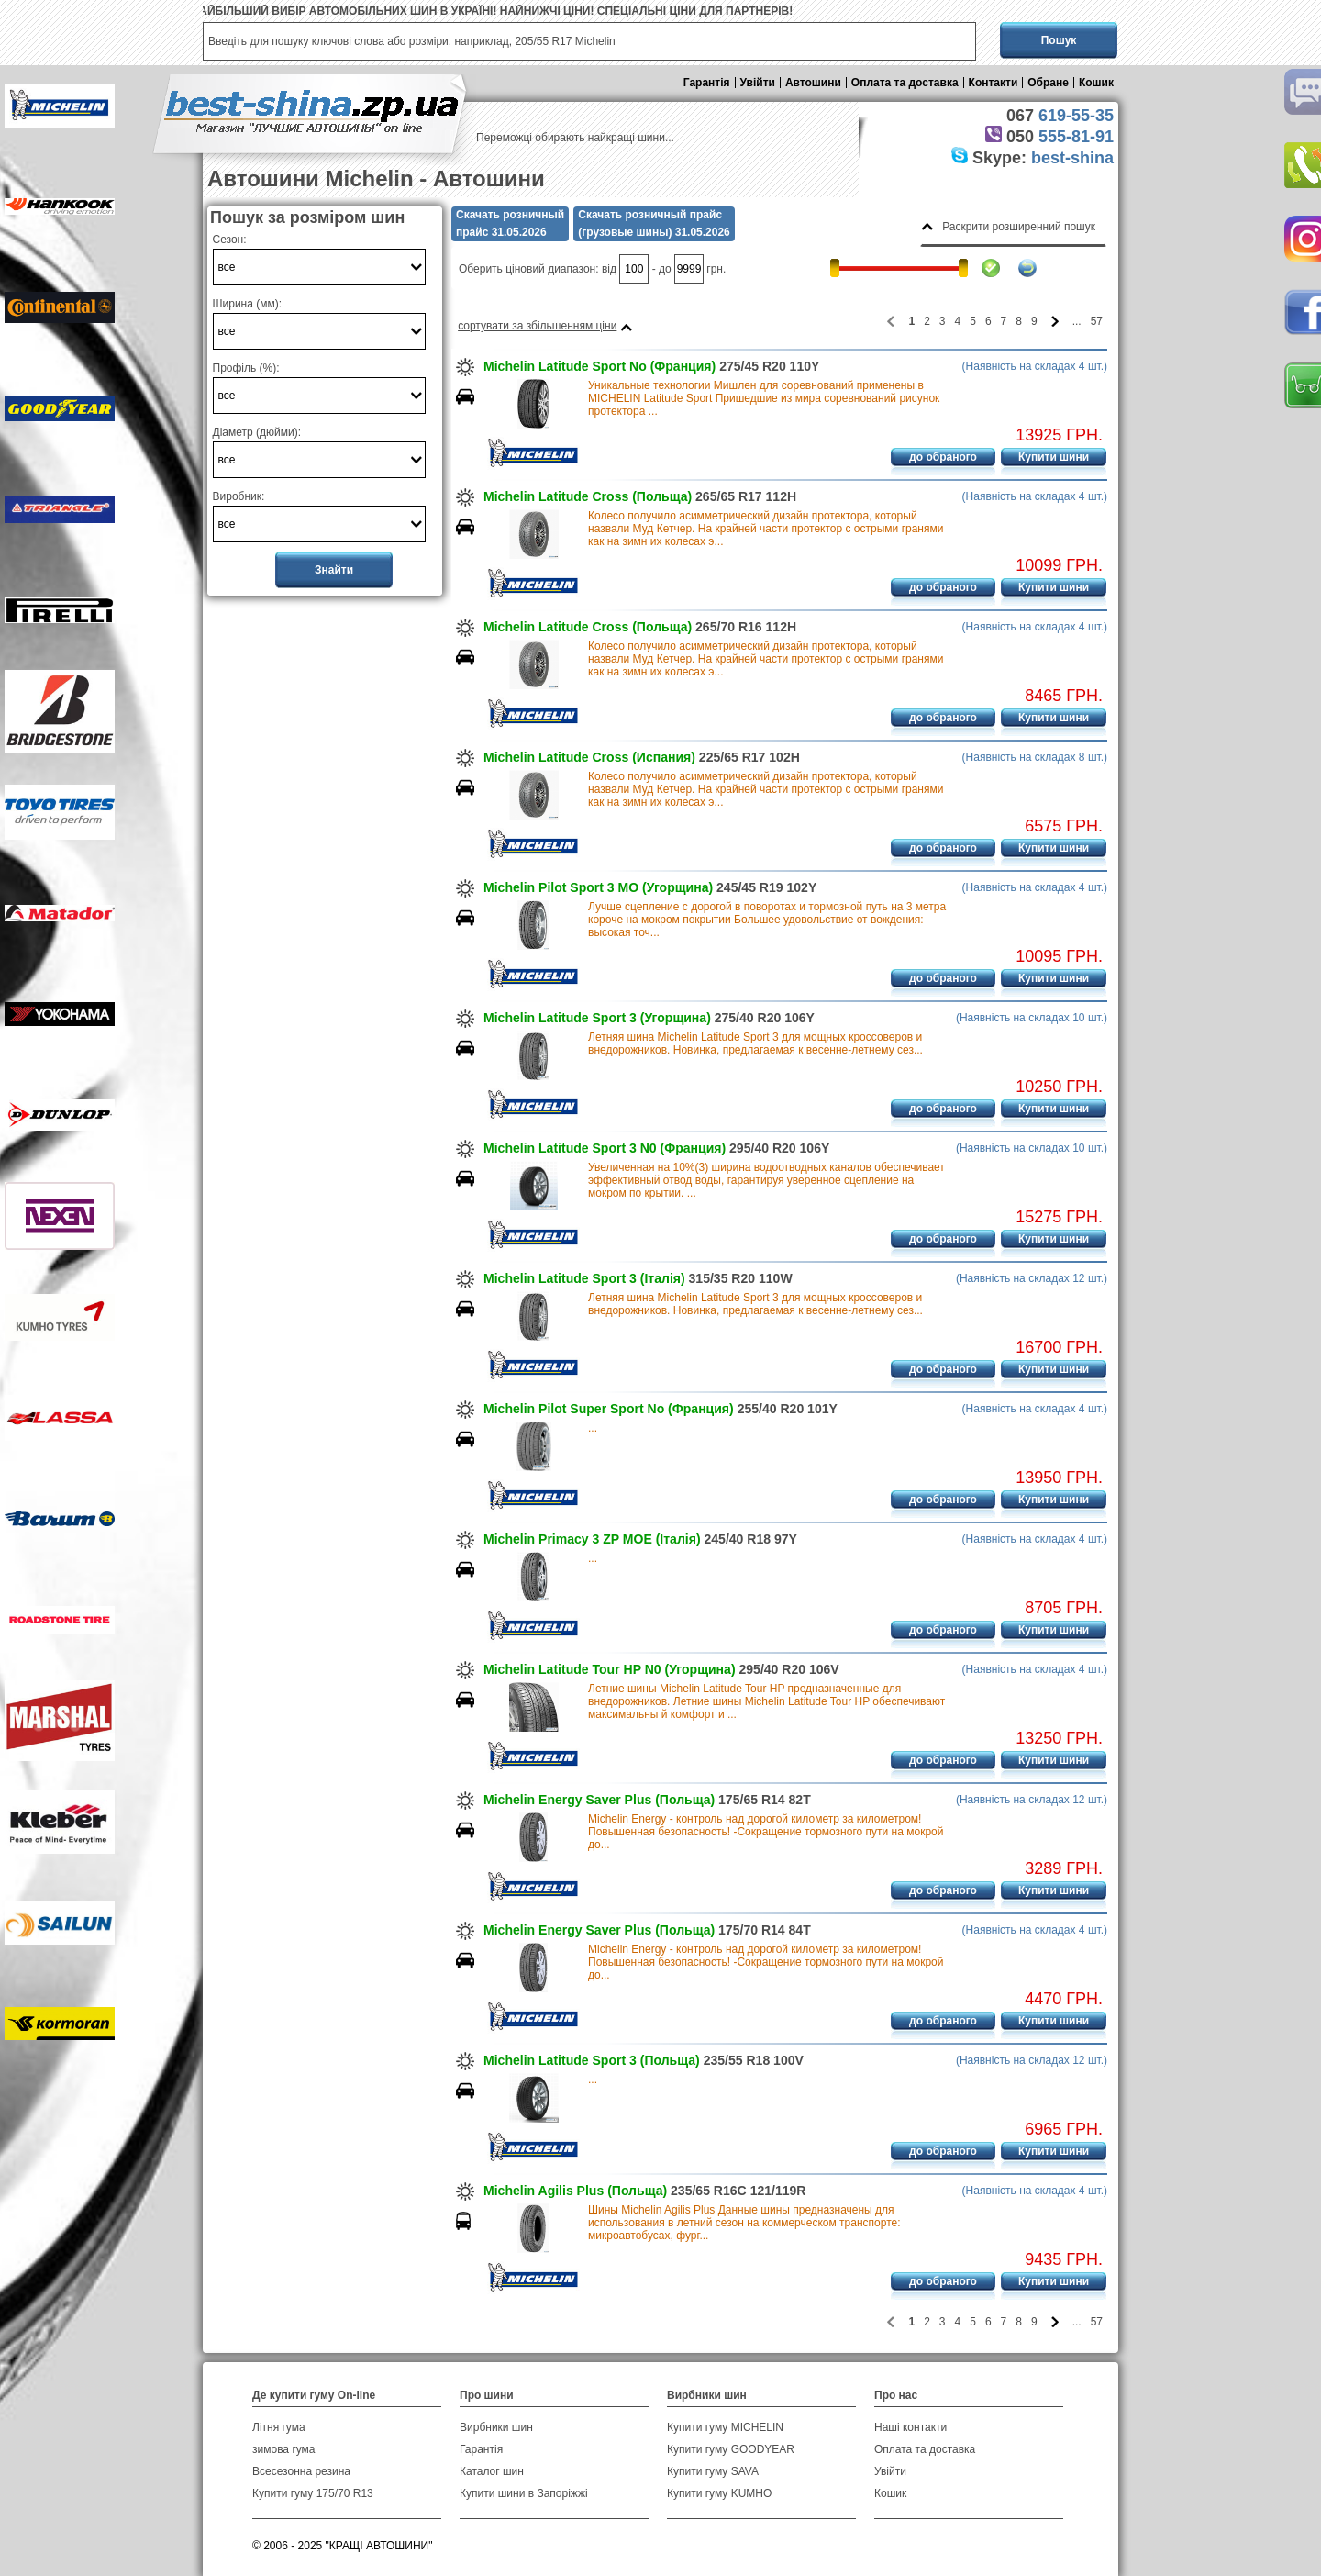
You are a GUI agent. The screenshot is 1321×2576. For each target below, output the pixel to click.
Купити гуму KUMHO (719, 2493)
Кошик (1096, 82)
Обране (1048, 82)
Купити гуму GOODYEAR (730, 2449)
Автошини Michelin (310, 178)
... (592, 1428)
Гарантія (706, 82)
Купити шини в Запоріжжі (524, 2493)
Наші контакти (910, 2427)
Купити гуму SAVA (713, 2471)
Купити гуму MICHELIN (725, 2427)
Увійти (757, 82)
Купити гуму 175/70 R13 (312, 2493)
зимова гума (284, 2449)
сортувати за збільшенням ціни (537, 325)
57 (1097, 321)
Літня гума (278, 2427)
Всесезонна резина (301, 2471)
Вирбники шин (496, 2427)
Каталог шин (492, 2471)
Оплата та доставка (905, 82)
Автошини (813, 82)
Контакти (993, 82)
